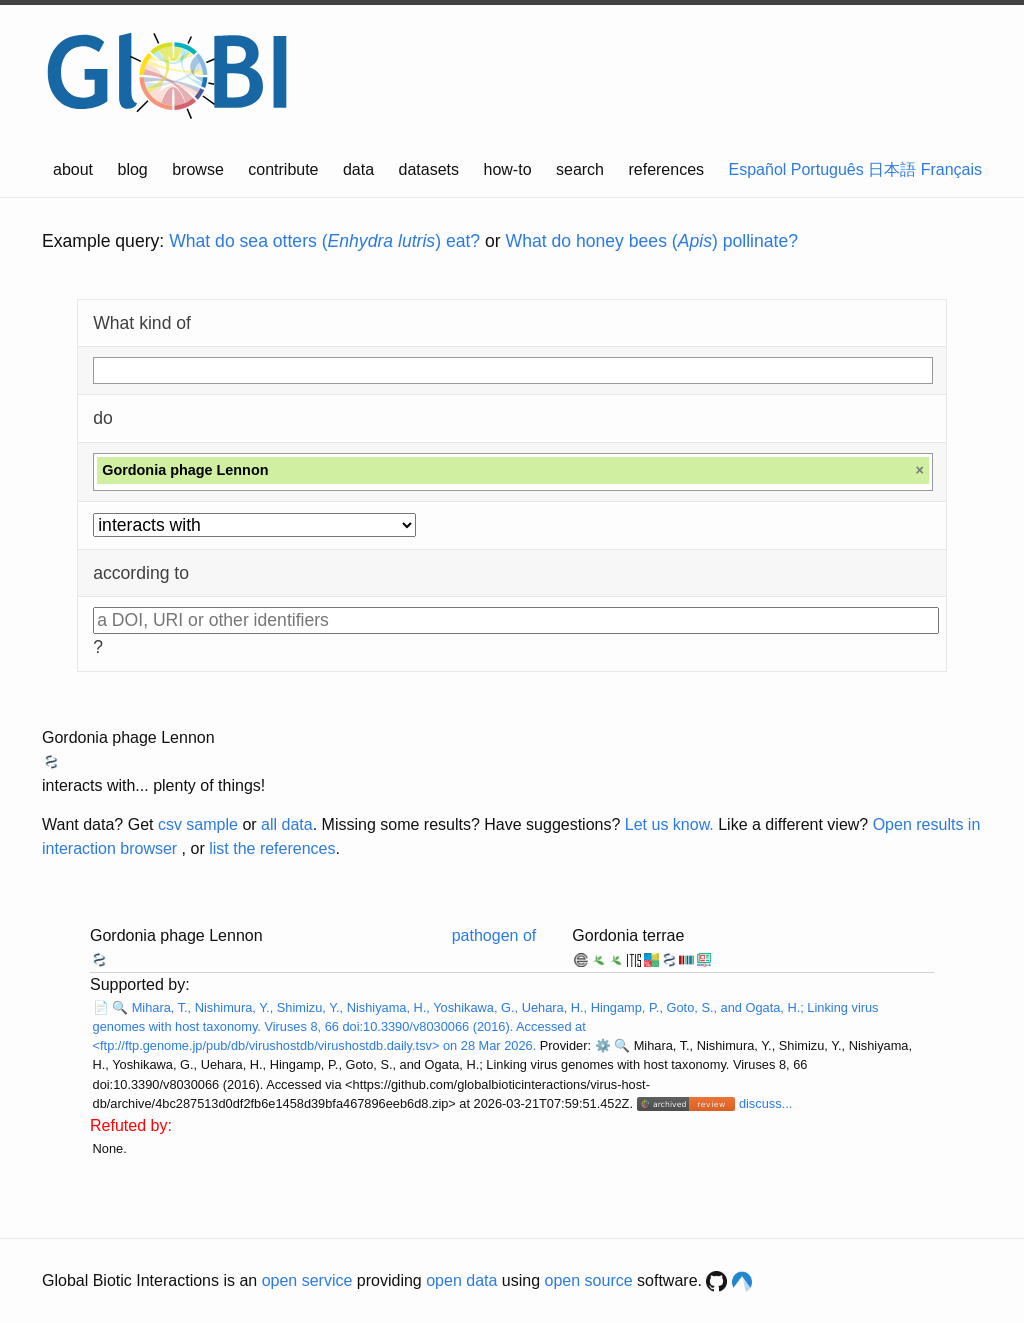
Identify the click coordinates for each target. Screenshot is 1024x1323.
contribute (283, 169)
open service (307, 1280)
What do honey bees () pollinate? (652, 241)
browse (198, 169)
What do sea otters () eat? (324, 241)
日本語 (892, 169)
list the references (272, 848)
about (73, 169)
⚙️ (603, 1045)
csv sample (198, 824)
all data (287, 824)
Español (758, 169)
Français (951, 169)
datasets (429, 169)
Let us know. (669, 824)
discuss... (765, 1103)
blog (133, 169)
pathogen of (494, 935)
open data (461, 1280)
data (358, 169)
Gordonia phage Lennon (128, 737)
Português (827, 169)
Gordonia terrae (628, 935)
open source (589, 1280)
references (666, 169)
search (580, 169)
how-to (508, 169)
